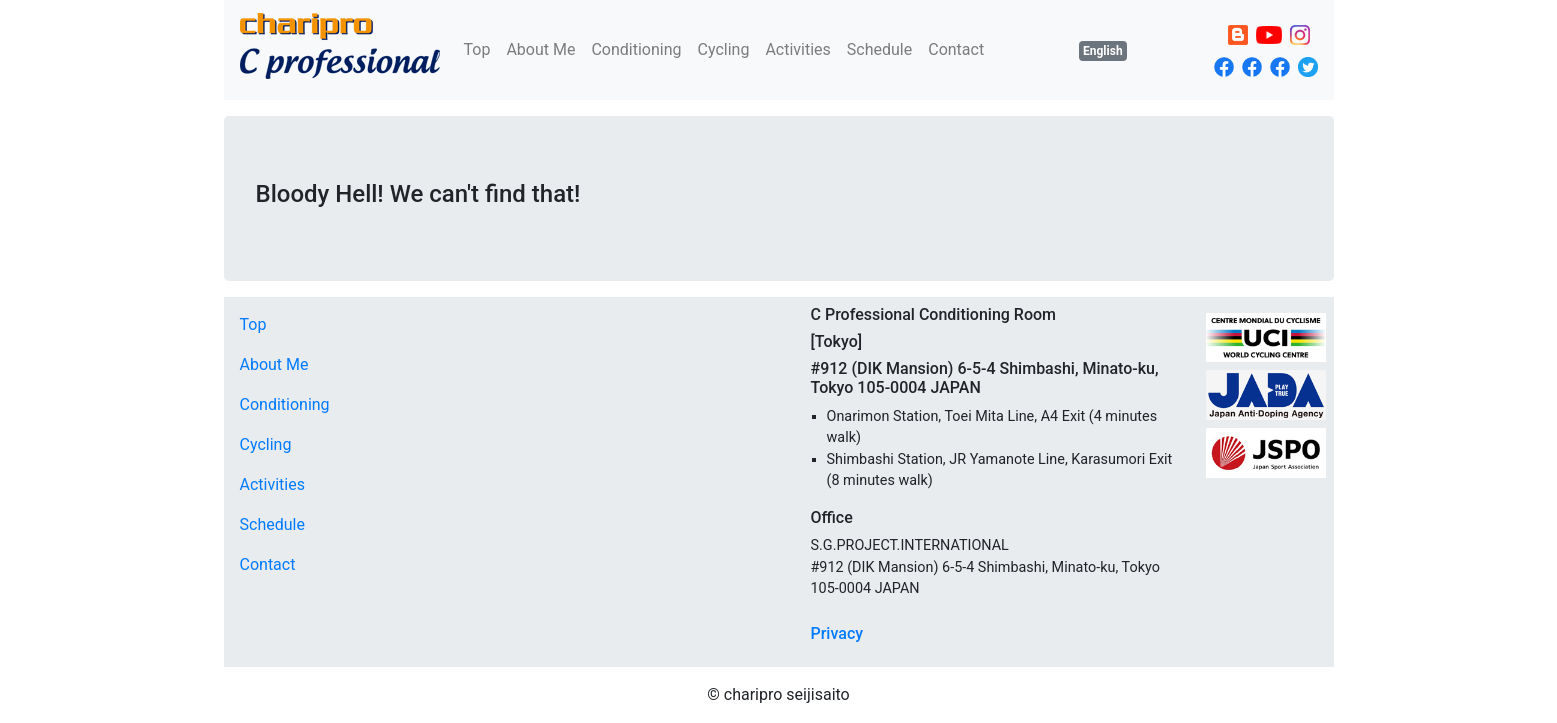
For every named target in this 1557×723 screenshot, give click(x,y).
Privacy (837, 633)
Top (477, 49)
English (1103, 51)
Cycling (724, 49)
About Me (540, 49)
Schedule (879, 49)
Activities (797, 49)
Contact (956, 49)
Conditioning (636, 49)
